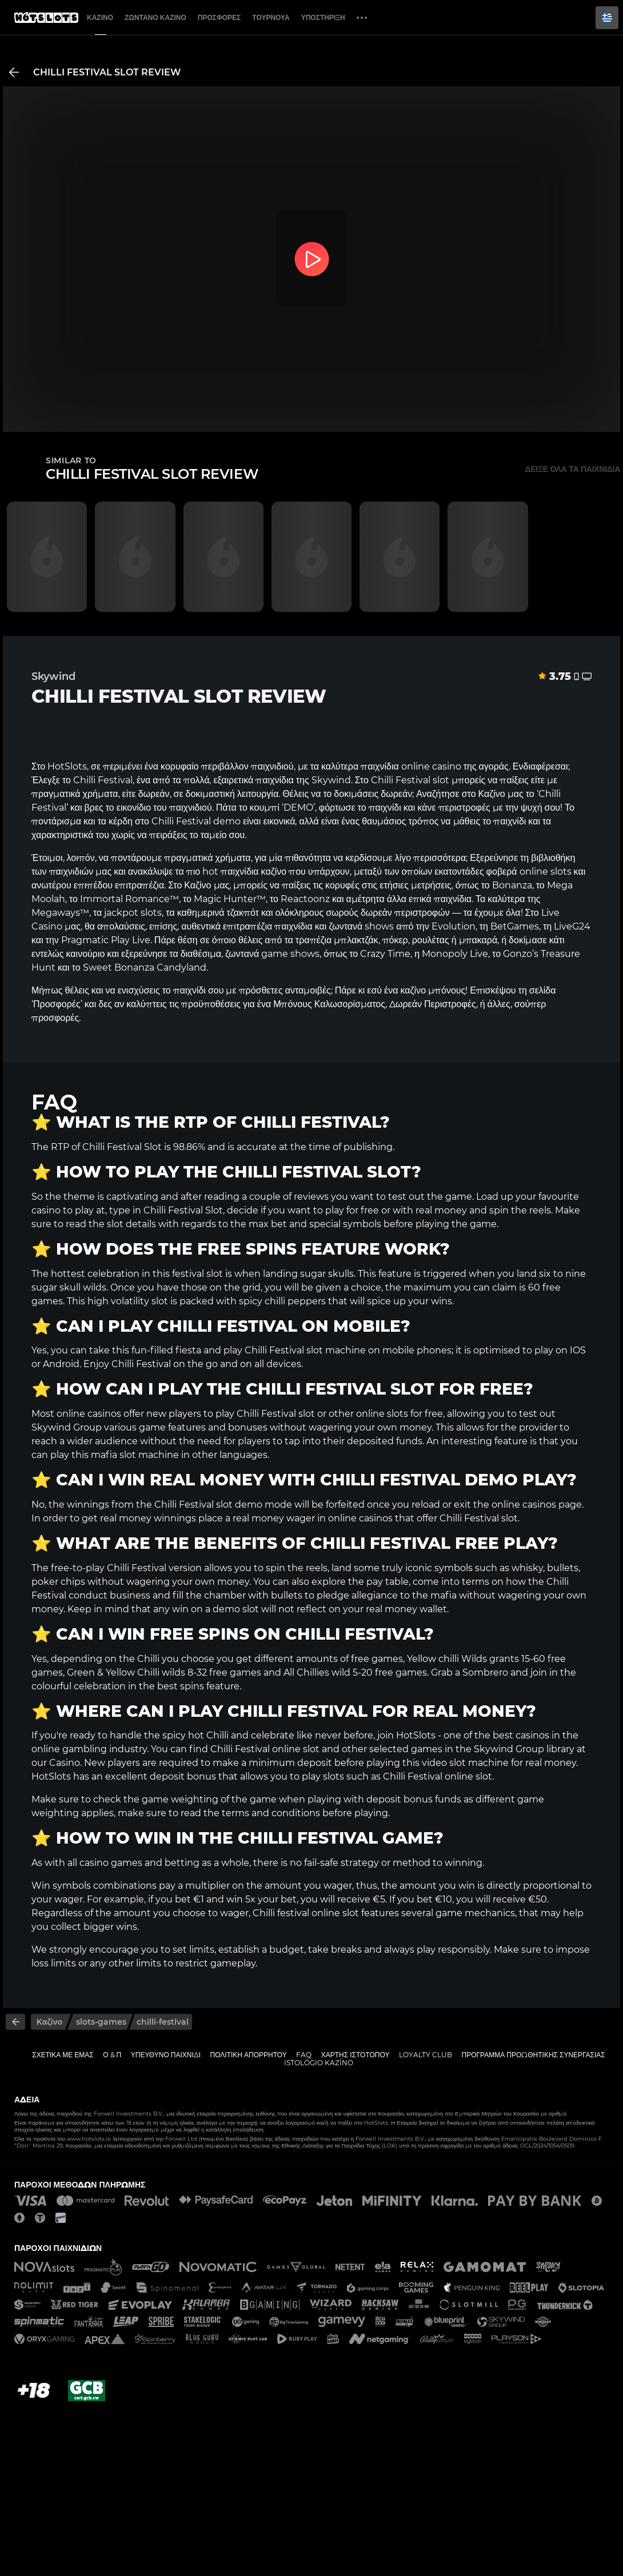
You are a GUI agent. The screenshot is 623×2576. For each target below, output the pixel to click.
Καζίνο (100, 17)
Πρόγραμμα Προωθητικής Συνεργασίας (533, 2054)
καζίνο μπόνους (432, 990)
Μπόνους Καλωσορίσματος (329, 1004)
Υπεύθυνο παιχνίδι (166, 2054)
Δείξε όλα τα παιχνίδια (572, 469)
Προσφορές (219, 17)
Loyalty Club (425, 2054)
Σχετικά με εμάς (63, 2054)
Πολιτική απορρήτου (248, 2054)
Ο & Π (112, 2054)
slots (561, 871)
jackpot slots (133, 912)
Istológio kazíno (318, 2062)
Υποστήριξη (323, 17)
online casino (431, 766)
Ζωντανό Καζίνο (155, 17)
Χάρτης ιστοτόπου (355, 2054)
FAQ (304, 2054)
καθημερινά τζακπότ (218, 912)
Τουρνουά (270, 17)
